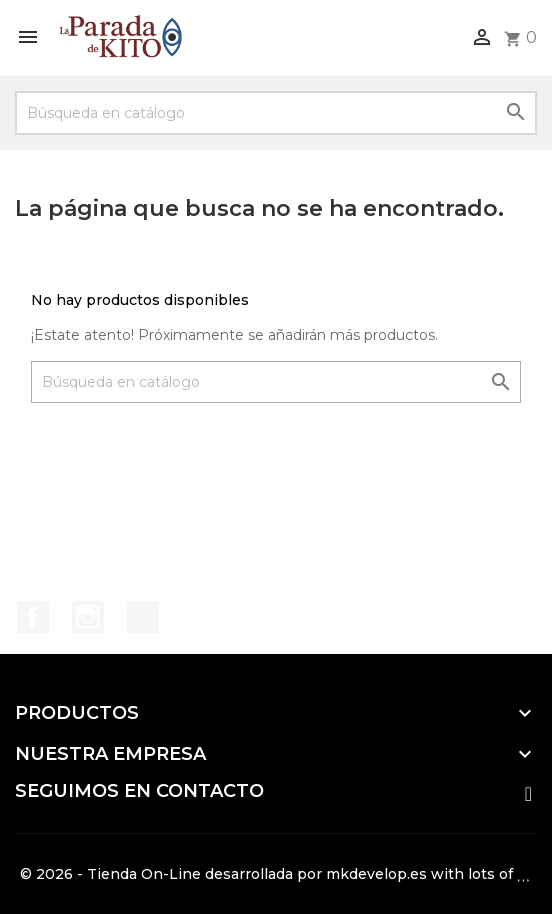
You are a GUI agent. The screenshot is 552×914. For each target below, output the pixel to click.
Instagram (88, 617)
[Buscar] (276, 113)
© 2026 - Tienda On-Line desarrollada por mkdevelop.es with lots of (275, 874)
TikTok (143, 617)
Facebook (33, 617)
